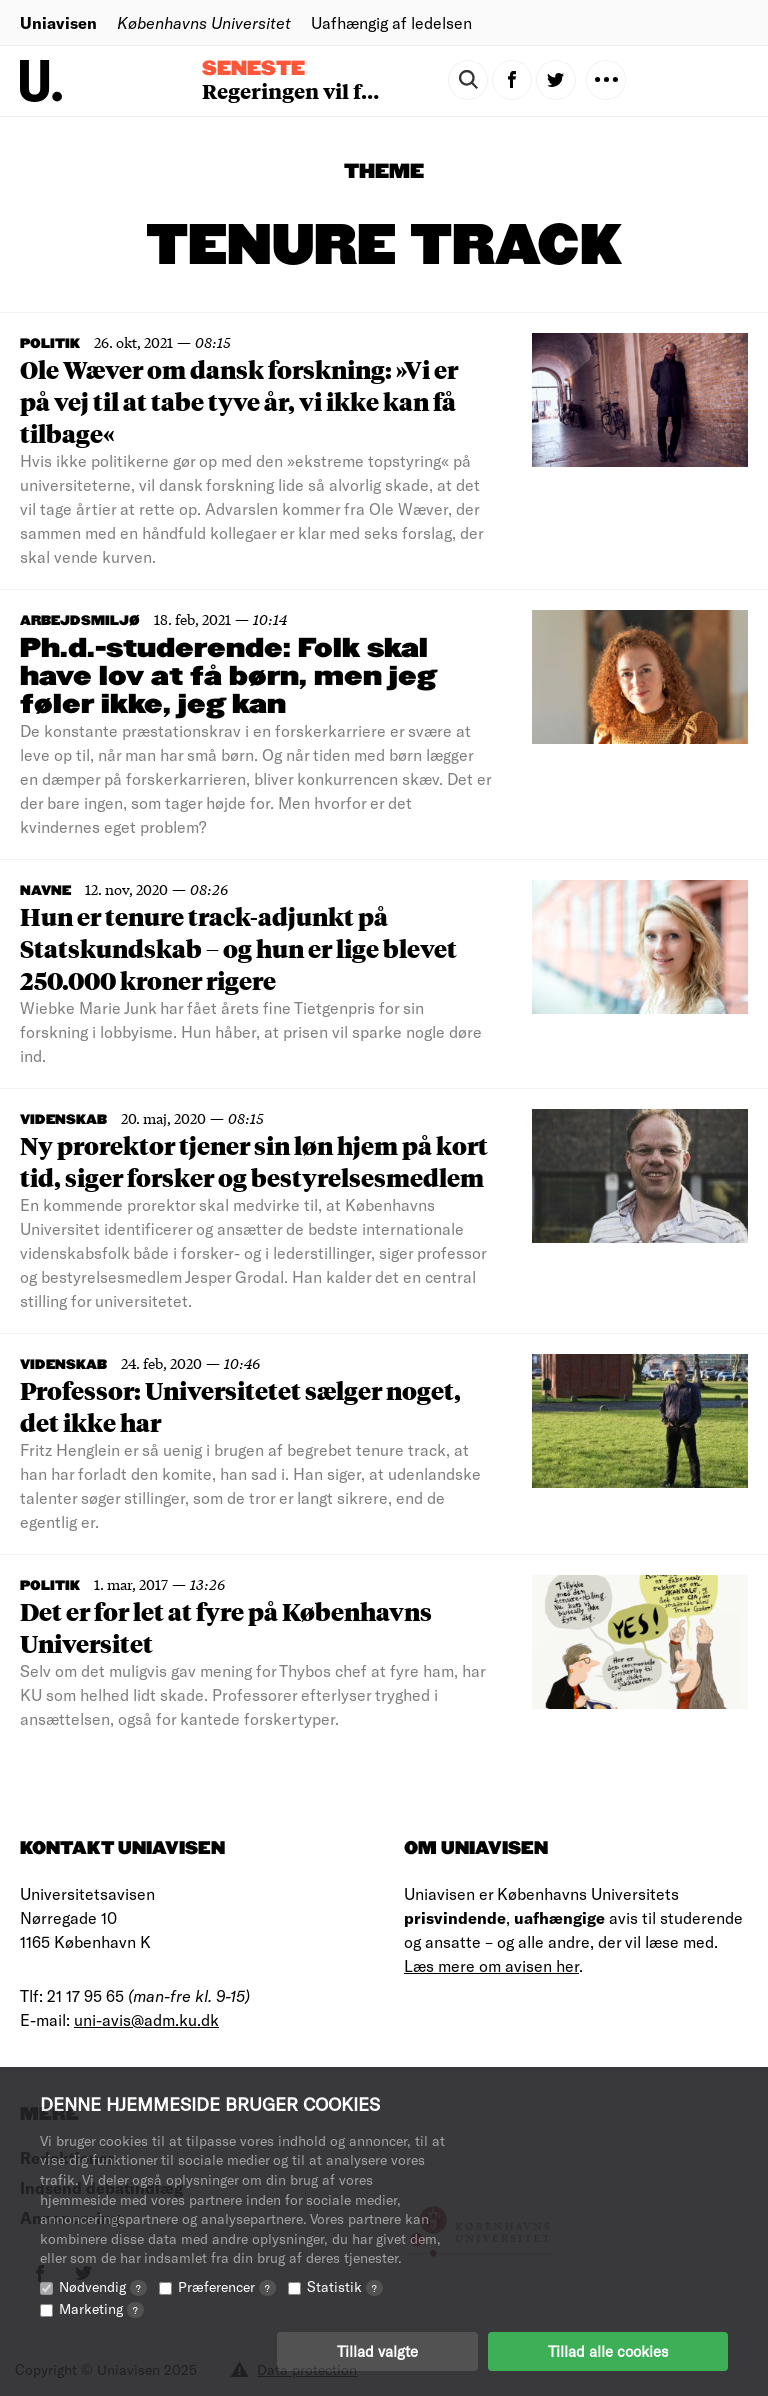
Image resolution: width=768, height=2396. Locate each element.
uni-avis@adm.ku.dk (146, 2019)
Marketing (101, 2308)
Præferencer (227, 2286)
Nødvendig (103, 2286)
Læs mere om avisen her (491, 1965)
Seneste (253, 69)
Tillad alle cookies (608, 2351)
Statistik (345, 2286)
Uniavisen (58, 22)
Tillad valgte (377, 2351)
